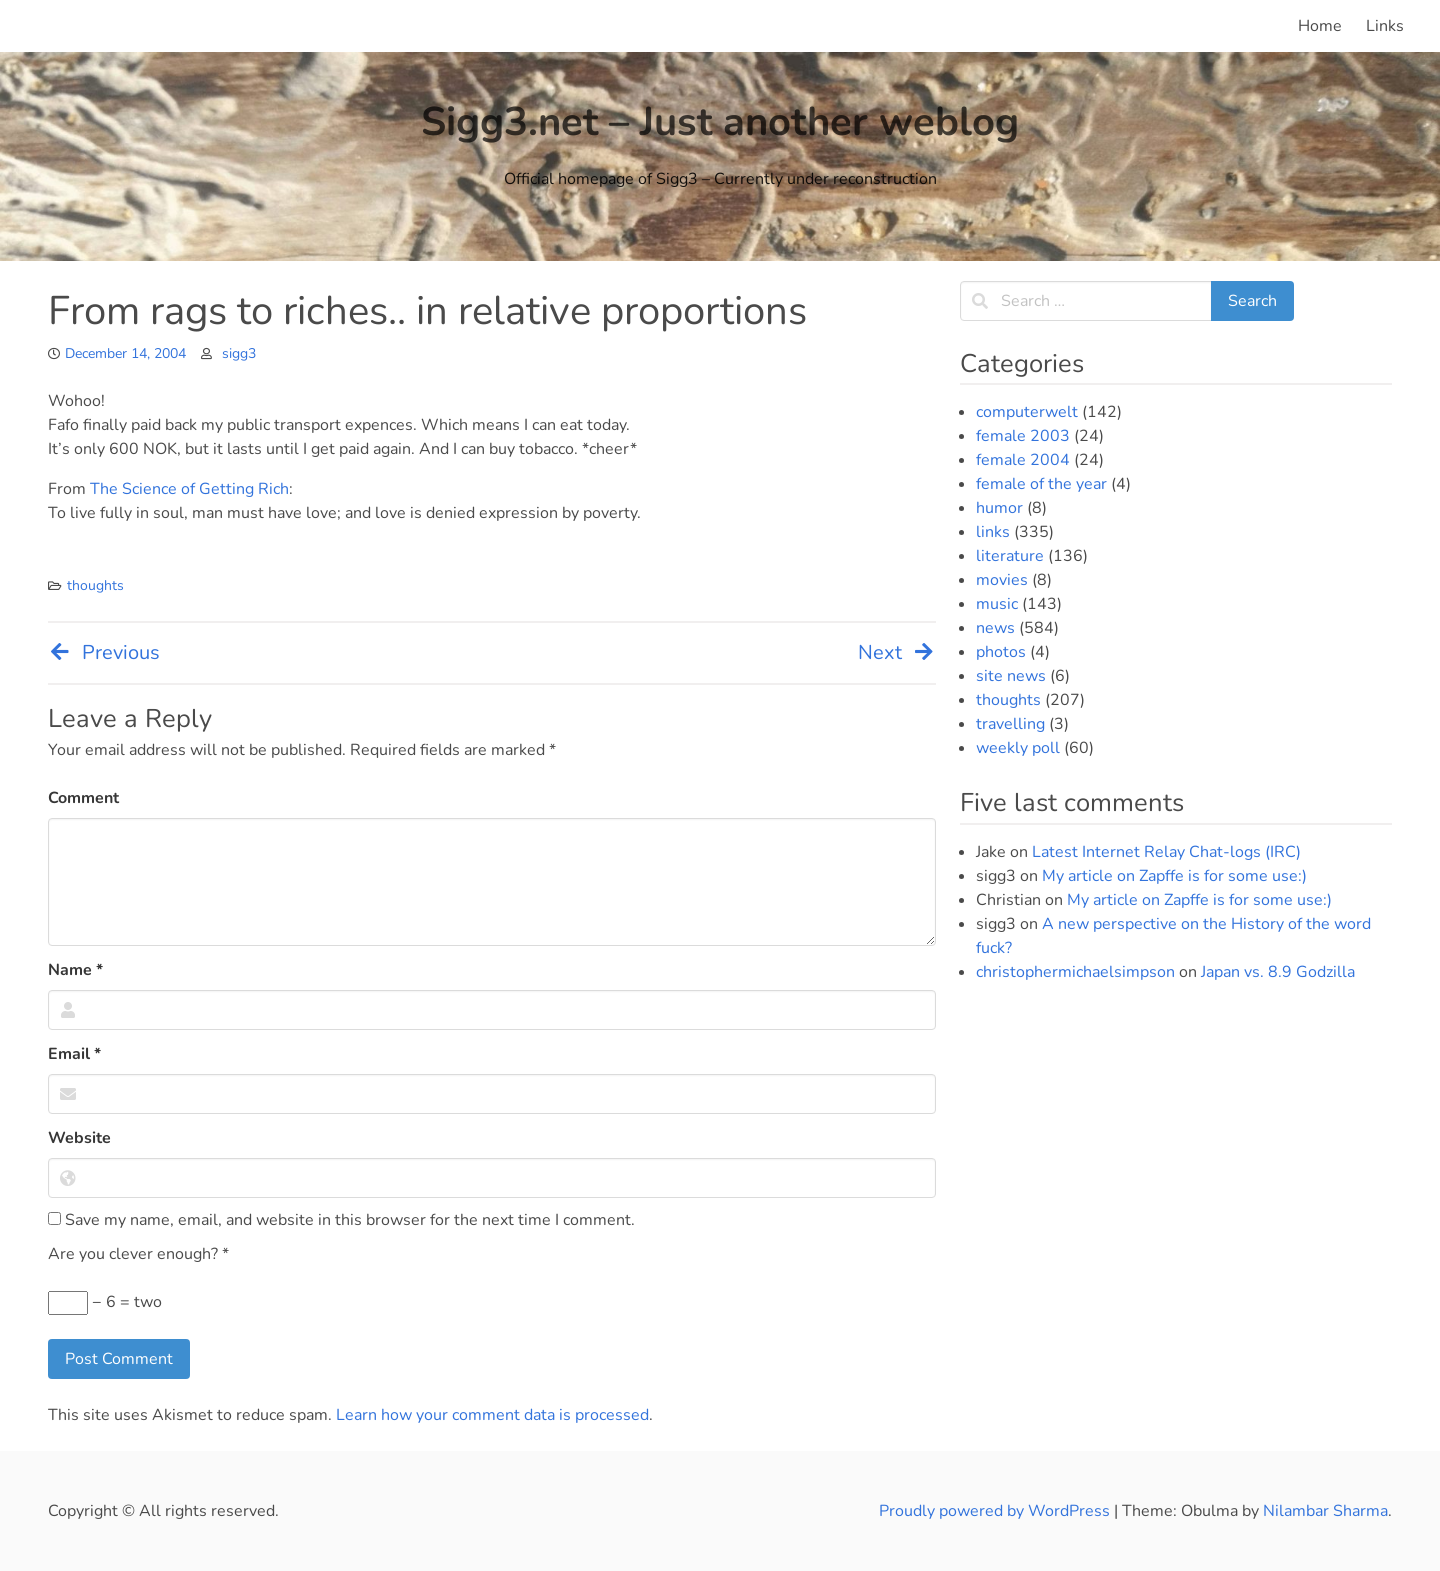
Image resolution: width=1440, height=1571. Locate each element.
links (993, 532)
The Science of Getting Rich (189, 489)
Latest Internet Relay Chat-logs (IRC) (1166, 852)
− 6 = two (105, 1303)
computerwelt (1027, 412)
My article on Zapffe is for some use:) (1174, 876)
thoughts (95, 585)
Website (79, 1138)
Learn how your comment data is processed (492, 1415)
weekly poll (1018, 748)
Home (1320, 26)
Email (74, 1054)
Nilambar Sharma (1325, 1511)
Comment (83, 798)
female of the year (1041, 484)
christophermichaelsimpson (1075, 972)
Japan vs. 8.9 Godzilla (1278, 972)
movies (1002, 580)
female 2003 (1023, 436)
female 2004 (1023, 460)
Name (75, 970)
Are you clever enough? (138, 1254)
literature (1010, 556)
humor (999, 508)
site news (1011, 676)
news (995, 628)
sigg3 (239, 353)
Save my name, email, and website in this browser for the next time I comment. (341, 1220)
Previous (104, 652)
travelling (1010, 724)
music (997, 604)
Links (1385, 26)
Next (897, 652)
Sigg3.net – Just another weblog (720, 122)
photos (1001, 652)
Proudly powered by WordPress (996, 1511)
